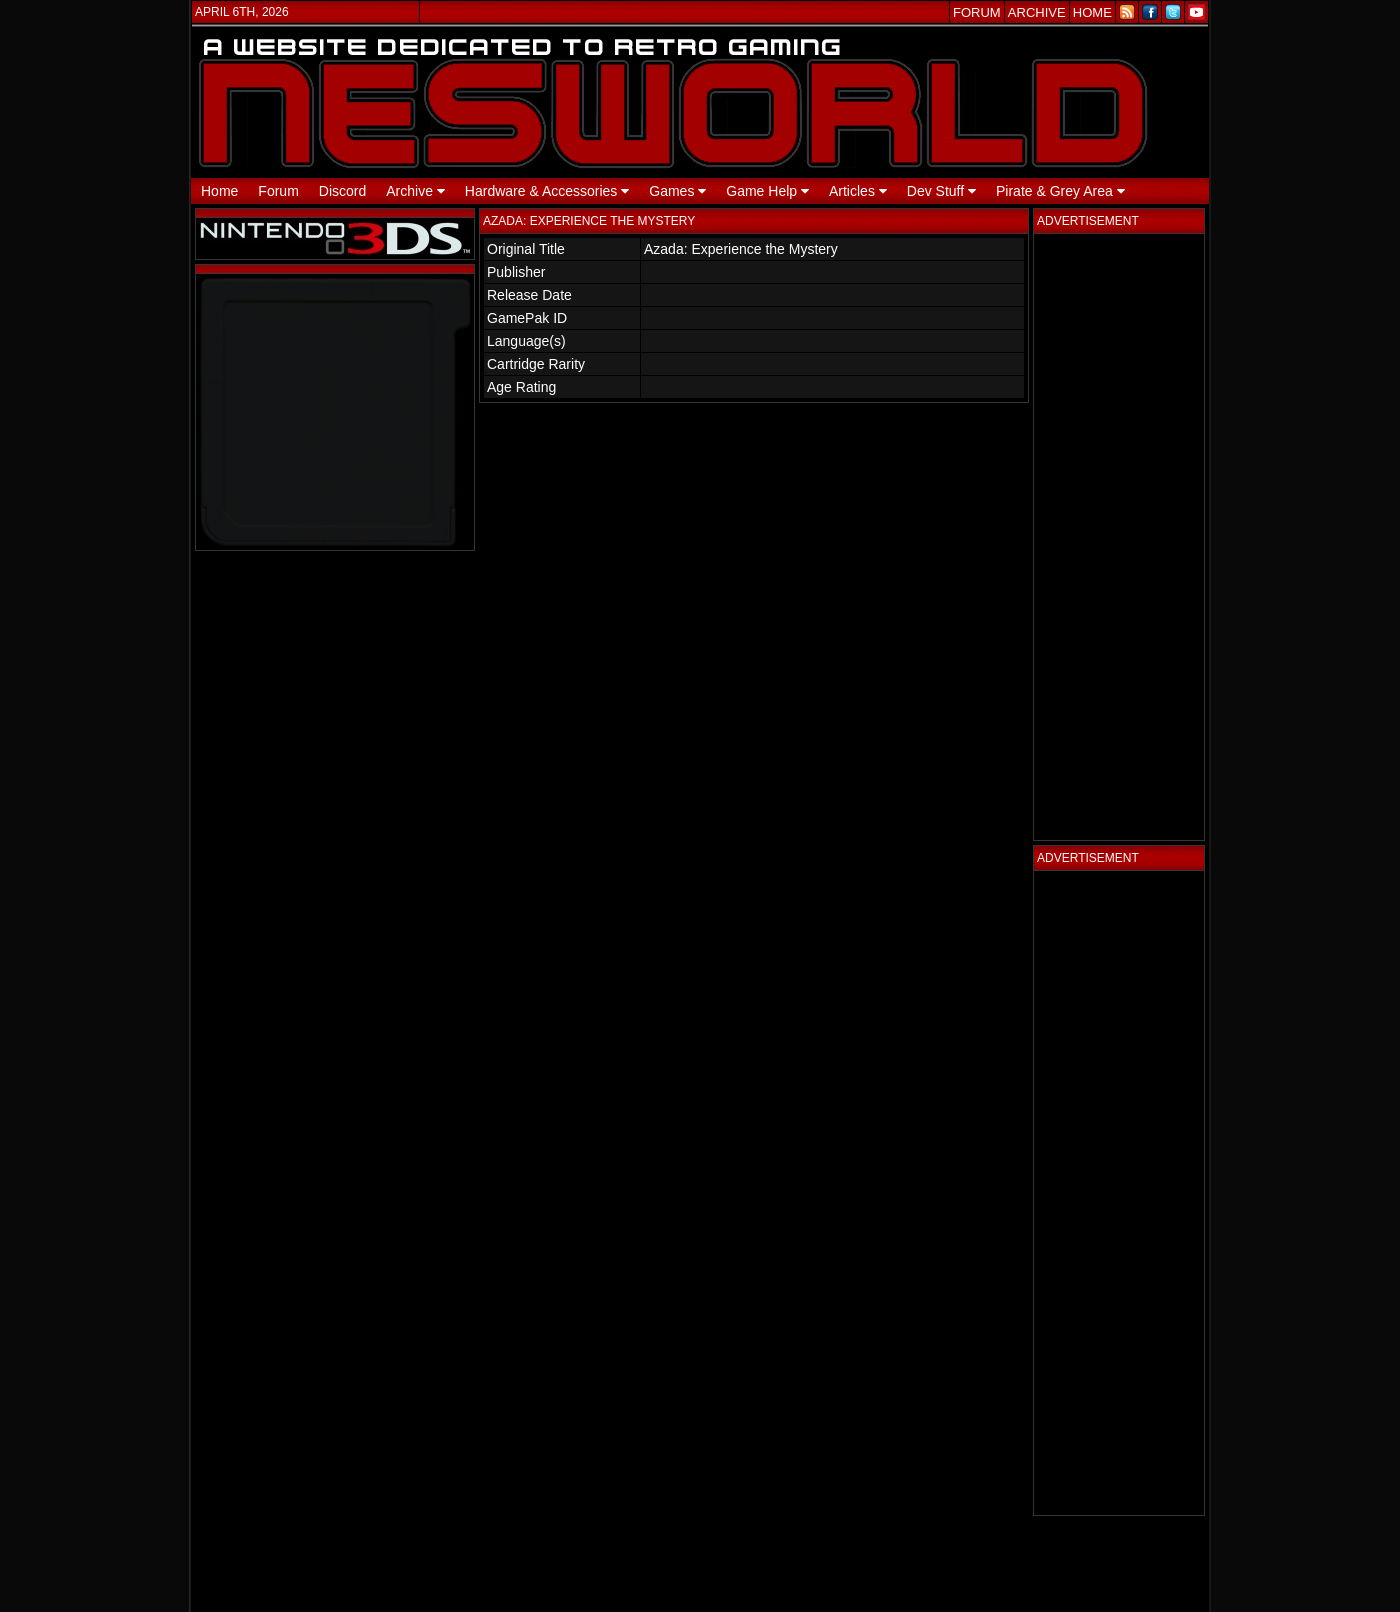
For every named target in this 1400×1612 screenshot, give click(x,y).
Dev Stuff (941, 191)
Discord (342, 191)
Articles (858, 191)
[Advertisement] (1119, 537)
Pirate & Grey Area (1060, 191)
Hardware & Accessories (547, 191)
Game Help (767, 191)
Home (219, 191)
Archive (415, 191)
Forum (278, 191)
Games (677, 191)
